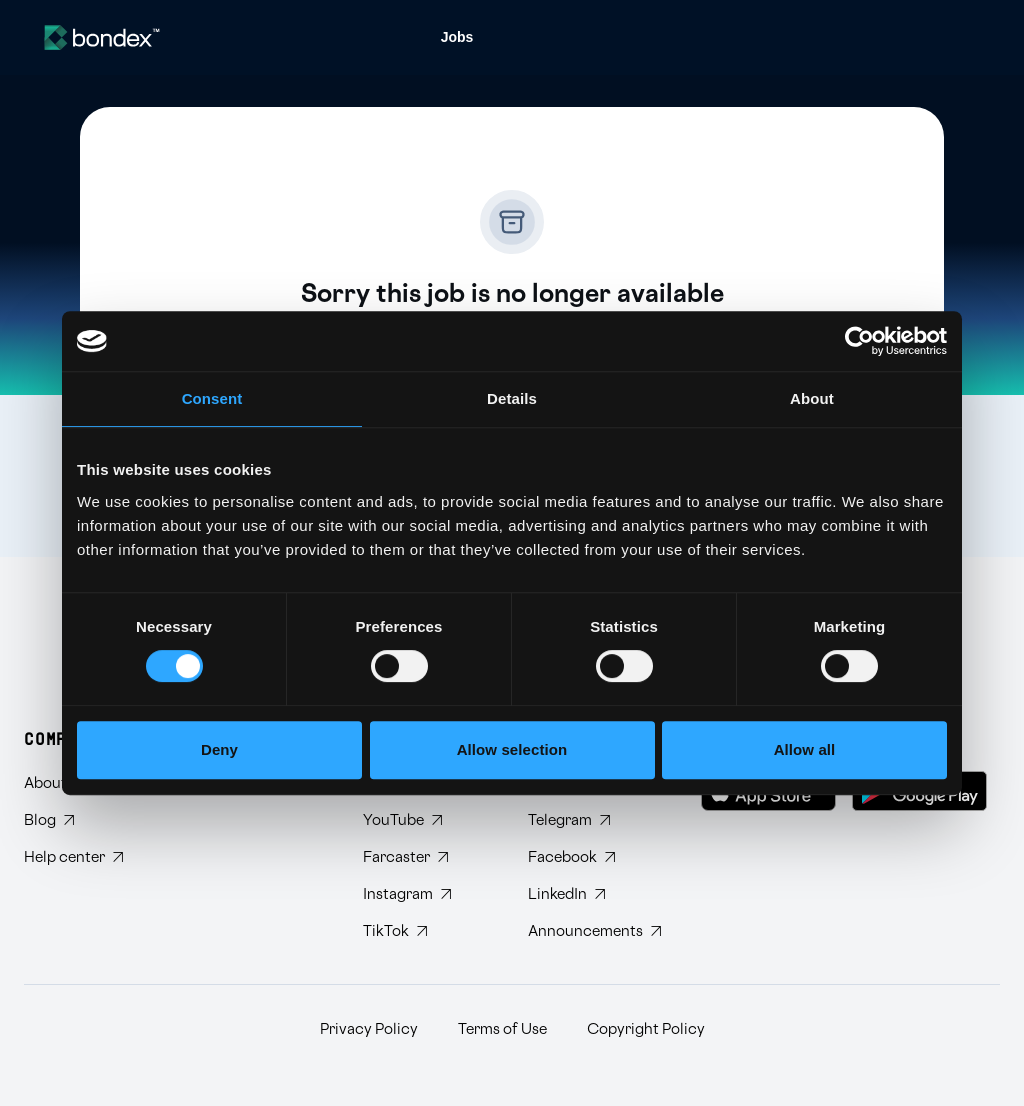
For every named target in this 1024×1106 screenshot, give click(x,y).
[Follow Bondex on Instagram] (429, 894)
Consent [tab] (212, 398)
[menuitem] (457, 37)
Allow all (805, 749)
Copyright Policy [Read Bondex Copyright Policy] (646, 1029)
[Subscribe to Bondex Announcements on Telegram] (594, 931)
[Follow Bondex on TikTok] (429, 931)
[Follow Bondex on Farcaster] (429, 857)
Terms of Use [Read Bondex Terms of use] (502, 1029)
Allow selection (512, 749)
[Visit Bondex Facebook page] (594, 857)
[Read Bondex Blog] (73, 820)
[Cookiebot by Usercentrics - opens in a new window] (859, 341)
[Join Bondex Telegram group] (594, 820)
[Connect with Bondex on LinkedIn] (594, 894)
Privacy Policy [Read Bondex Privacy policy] (369, 1029)
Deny (219, 749)
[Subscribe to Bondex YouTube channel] (429, 820)
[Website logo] (102, 37)
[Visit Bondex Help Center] (73, 857)
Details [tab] (512, 398)
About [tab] (812, 398)
